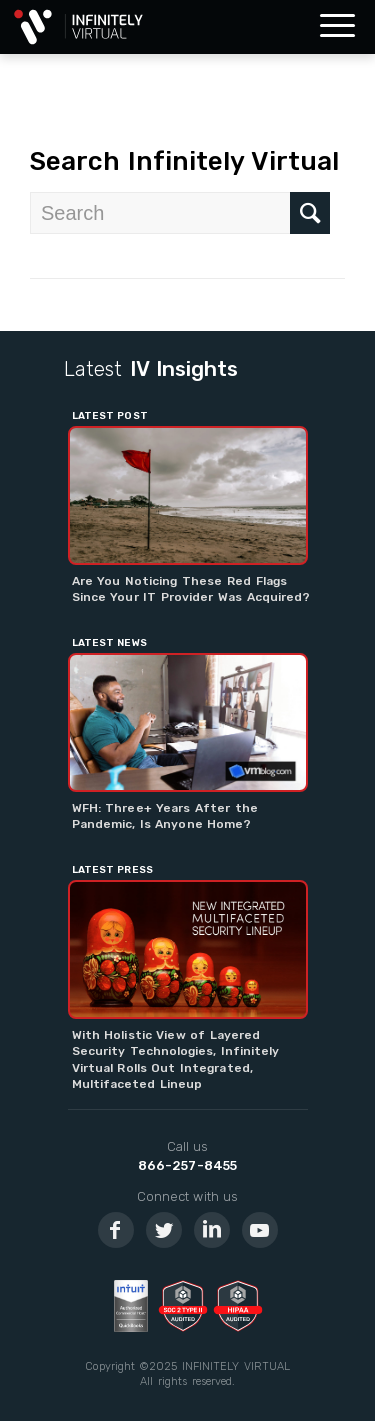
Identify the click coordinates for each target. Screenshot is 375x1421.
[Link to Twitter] (164, 1230)
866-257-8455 (187, 1165)
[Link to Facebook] (116, 1230)
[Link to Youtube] (260, 1230)
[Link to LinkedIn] (212, 1230)
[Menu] (337, 27)
